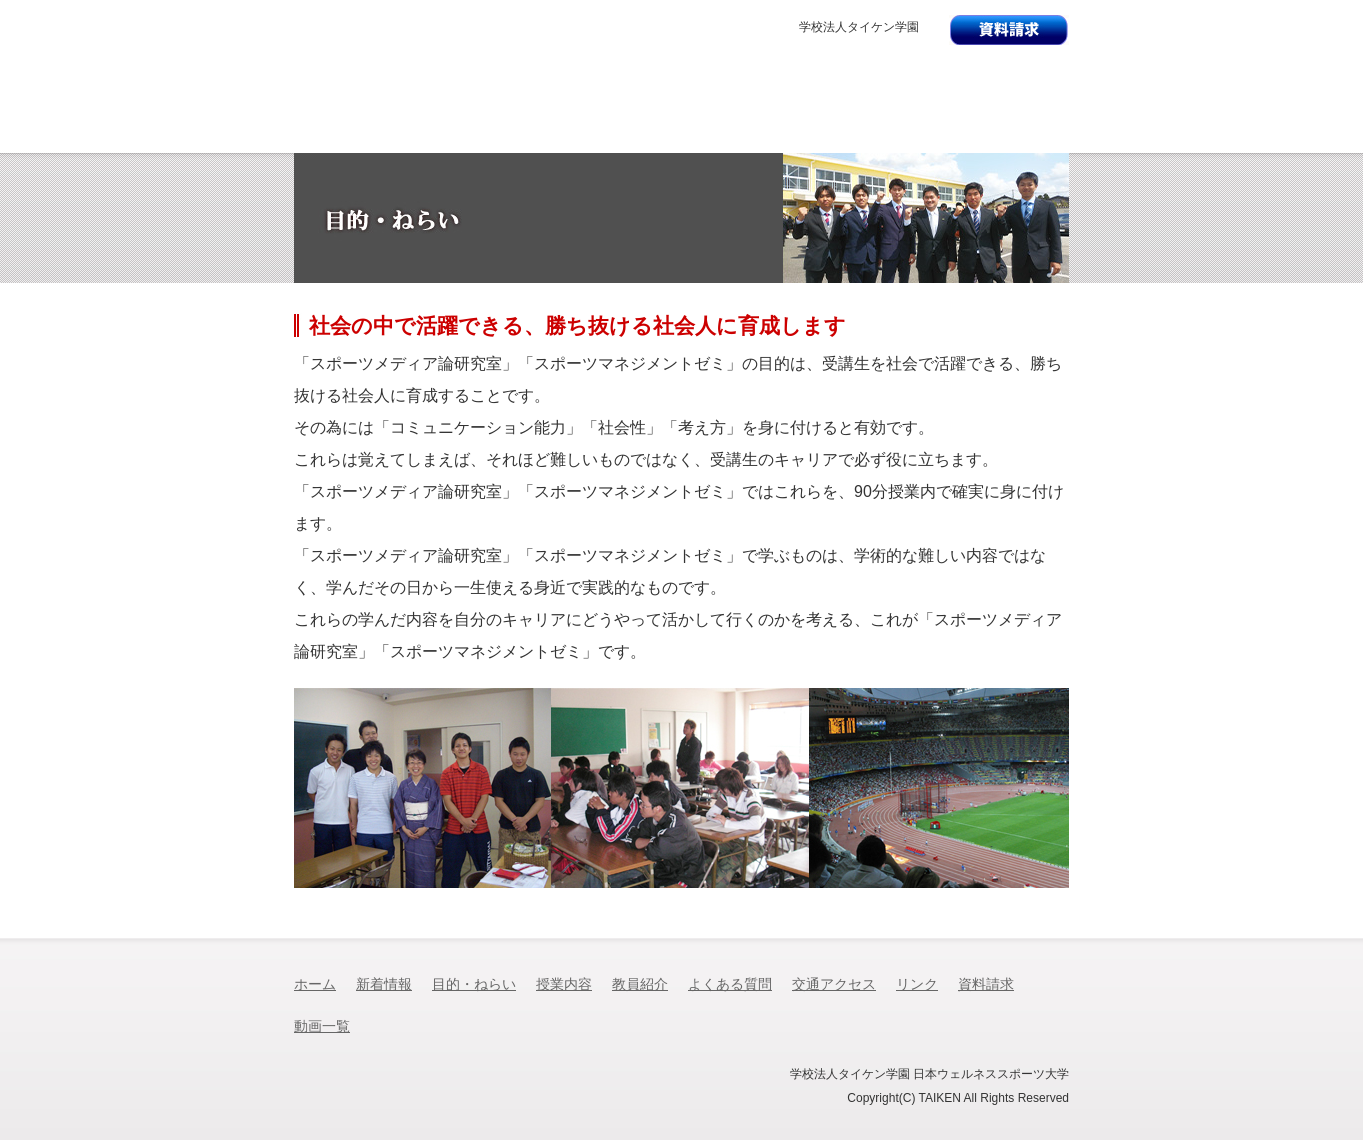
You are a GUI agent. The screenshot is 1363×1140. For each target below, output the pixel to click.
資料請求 (986, 984)
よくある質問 (878, 135)
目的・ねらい (480, 135)
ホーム (315, 984)
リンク (917, 984)
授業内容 (612, 135)
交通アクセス (1009, 135)
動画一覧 (322, 1026)
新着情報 (352, 135)
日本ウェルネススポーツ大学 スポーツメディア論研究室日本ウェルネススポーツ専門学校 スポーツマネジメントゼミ (674, 87)
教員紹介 (740, 135)
